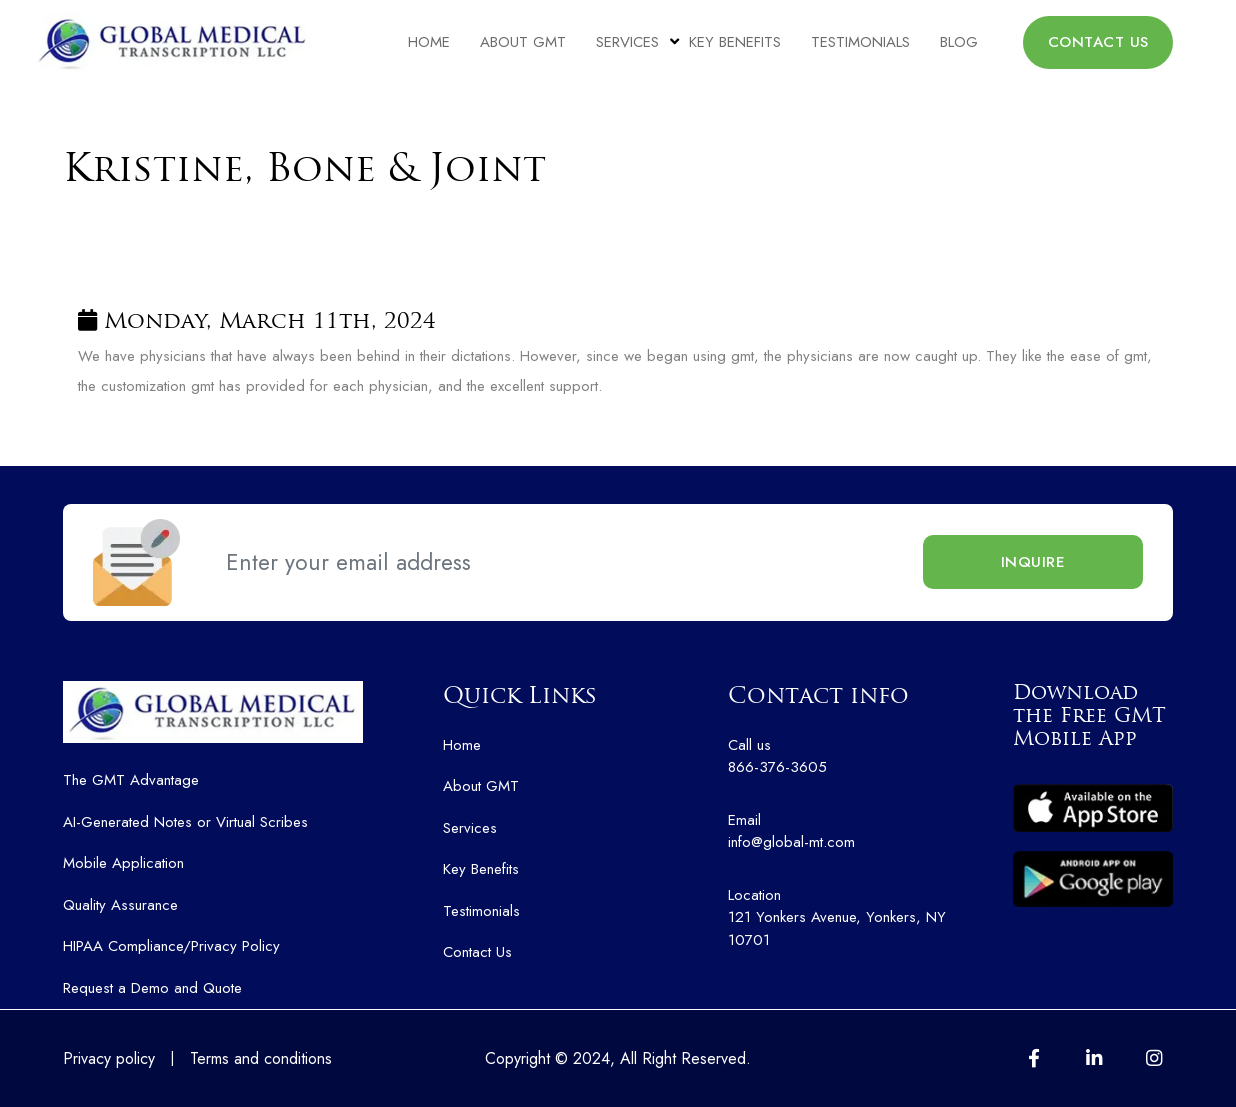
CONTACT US (1098, 42)
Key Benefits (735, 42)
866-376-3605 (855, 756)
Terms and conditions (261, 1058)
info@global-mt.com (855, 831)
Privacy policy (109, 1058)
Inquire (1033, 562)
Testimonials (860, 42)
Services (627, 42)
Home (429, 42)
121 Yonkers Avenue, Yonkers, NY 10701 (855, 917)
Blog (959, 42)
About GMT (523, 42)
